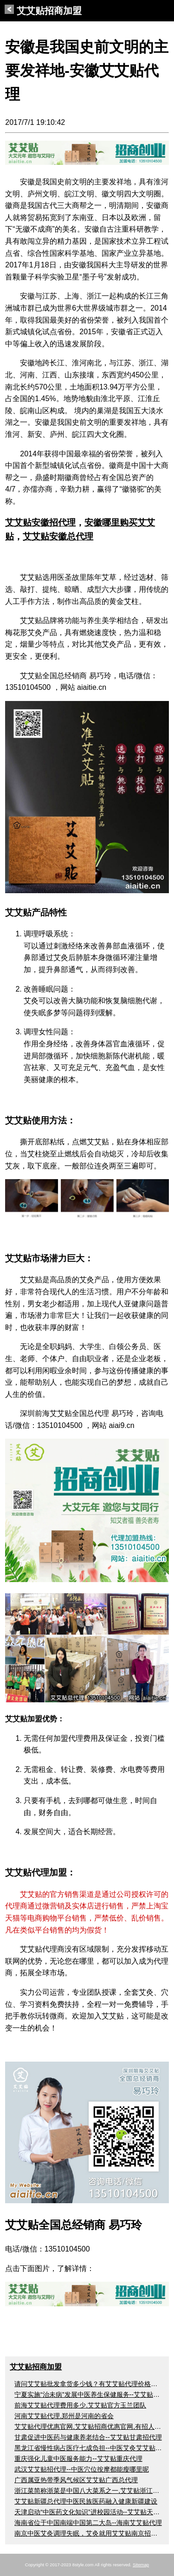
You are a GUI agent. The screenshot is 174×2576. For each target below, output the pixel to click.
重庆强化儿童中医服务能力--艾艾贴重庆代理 (78, 2458)
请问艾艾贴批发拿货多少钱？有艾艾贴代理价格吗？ (89, 2384)
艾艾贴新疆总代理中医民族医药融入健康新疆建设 (85, 2501)
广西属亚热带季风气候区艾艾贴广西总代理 (76, 2480)
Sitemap (141, 2564)
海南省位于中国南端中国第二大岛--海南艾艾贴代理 (87, 2522)
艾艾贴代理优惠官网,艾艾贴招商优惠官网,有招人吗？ (91, 2426)
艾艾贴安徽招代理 (40, 522)
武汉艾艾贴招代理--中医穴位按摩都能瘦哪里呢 (81, 2469)
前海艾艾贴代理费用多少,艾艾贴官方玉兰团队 (80, 2405)
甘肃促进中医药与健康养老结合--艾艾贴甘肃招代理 (87, 2437)
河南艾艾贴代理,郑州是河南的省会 (64, 2416)
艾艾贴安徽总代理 (58, 536)
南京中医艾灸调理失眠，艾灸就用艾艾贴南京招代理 (89, 2533)
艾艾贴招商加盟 (43, 11)
